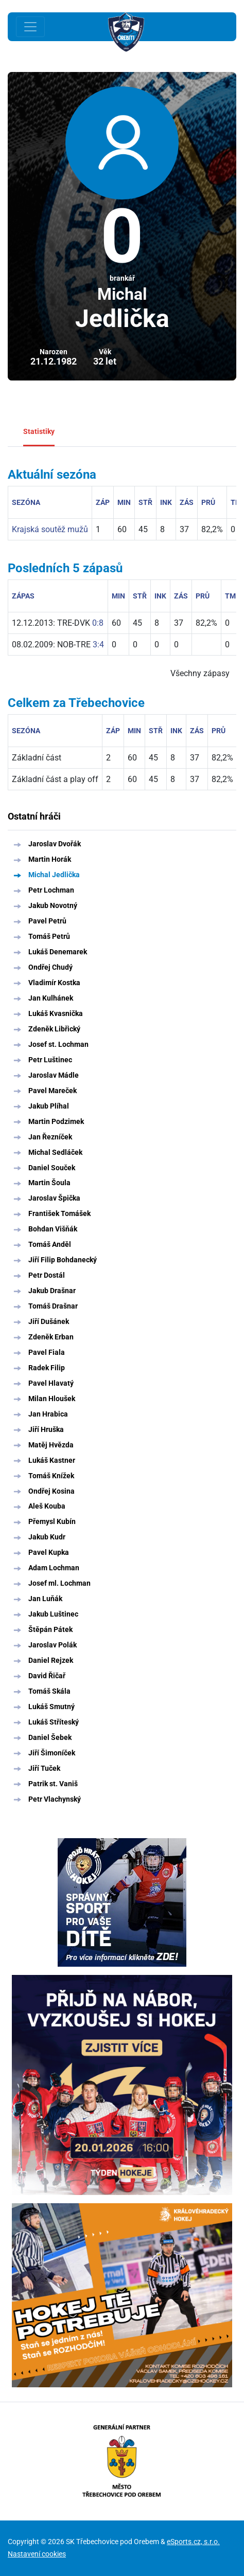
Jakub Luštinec (53, 1614)
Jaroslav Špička (54, 1198)
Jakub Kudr (46, 1537)
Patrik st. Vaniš (53, 1784)
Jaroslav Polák (52, 1645)
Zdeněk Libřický (54, 1029)
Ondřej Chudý (50, 967)
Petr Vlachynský (54, 1799)
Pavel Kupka (48, 1552)
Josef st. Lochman (58, 1044)
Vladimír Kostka (54, 982)
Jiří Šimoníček (51, 1753)
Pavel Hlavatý (51, 1383)
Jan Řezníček (50, 1137)
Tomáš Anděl (49, 1244)
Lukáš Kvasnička (55, 1013)
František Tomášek (59, 1213)
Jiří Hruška (46, 1429)
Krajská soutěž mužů (50, 529)
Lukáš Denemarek (57, 952)
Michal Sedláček (55, 1152)
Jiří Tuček (44, 1768)
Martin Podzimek (56, 1121)
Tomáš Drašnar (53, 1306)
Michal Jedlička (54, 874)
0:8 (97, 623)
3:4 (98, 644)
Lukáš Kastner (51, 1460)
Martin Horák (49, 859)
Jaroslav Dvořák (54, 844)
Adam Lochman (53, 1568)
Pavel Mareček (52, 1090)
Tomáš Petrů (49, 936)
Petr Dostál (46, 1275)
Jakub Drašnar (52, 1290)
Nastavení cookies (37, 2554)
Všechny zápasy (200, 673)
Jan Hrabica (48, 1414)
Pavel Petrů (47, 921)
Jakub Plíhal (48, 1106)
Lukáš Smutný (51, 1706)
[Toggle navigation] (30, 26)
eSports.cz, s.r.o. (193, 2541)
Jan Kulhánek (50, 998)
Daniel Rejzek (50, 1660)
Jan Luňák (45, 1598)
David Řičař (46, 1676)
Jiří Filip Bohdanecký (62, 1260)
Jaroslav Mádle (53, 1075)
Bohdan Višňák (52, 1229)
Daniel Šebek (50, 1737)
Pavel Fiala (46, 1352)
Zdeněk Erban (51, 1337)
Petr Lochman (51, 890)
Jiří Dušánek (48, 1321)
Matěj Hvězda (51, 1445)
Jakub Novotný (52, 905)
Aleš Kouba (46, 1506)
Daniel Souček (51, 1168)
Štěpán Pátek (50, 1629)
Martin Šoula (49, 1182)
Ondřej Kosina (51, 1491)
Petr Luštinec (50, 1060)
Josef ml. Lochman (59, 1583)
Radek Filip (46, 1368)
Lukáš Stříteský (53, 1722)
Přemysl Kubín (52, 1521)
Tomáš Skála (49, 1691)
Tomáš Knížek (51, 1476)
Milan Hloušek (51, 1398)
